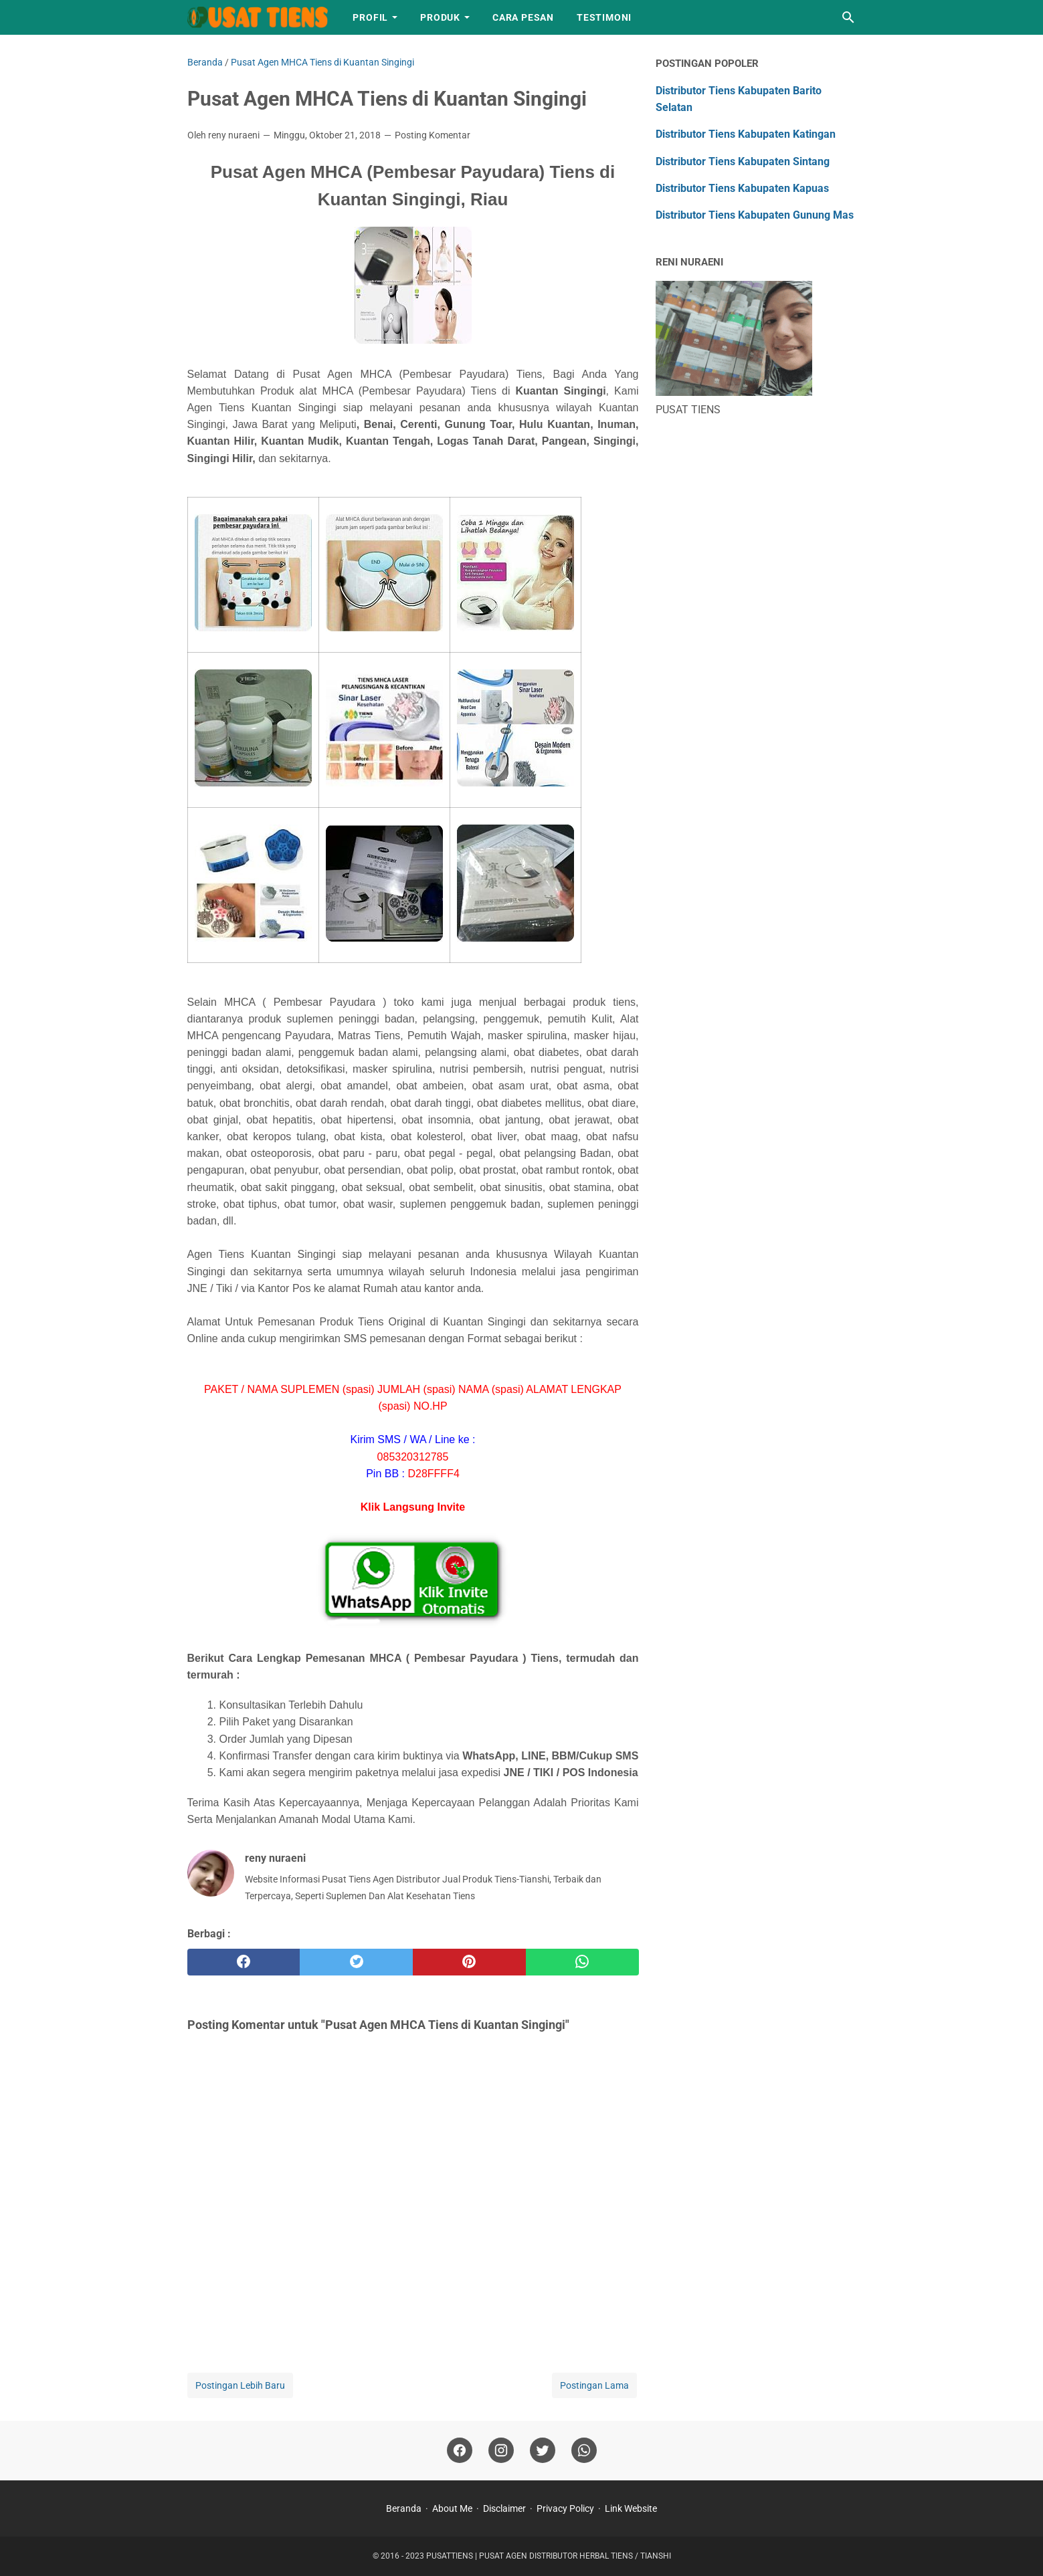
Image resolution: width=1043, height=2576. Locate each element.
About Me (452, 2508)
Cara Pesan (523, 17)
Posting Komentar (432, 135)
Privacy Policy (565, 2508)
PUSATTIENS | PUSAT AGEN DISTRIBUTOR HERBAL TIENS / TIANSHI (548, 2556)
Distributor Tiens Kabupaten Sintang (743, 161)
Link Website (631, 2508)
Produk (440, 17)
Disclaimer (504, 2508)
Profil (370, 17)
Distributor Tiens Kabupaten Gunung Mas (755, 215)
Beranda (403, 2508)
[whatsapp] (582, 1962)
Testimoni (604, 17)
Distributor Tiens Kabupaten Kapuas (742, 188)
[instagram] (501, 2451)
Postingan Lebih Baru (240, 2385)
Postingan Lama (594, 2385)
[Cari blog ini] (848, 17)
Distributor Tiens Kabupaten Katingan (746, 134)
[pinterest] (469, 1962)
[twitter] (356, 1962)
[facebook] (243, 1962)
